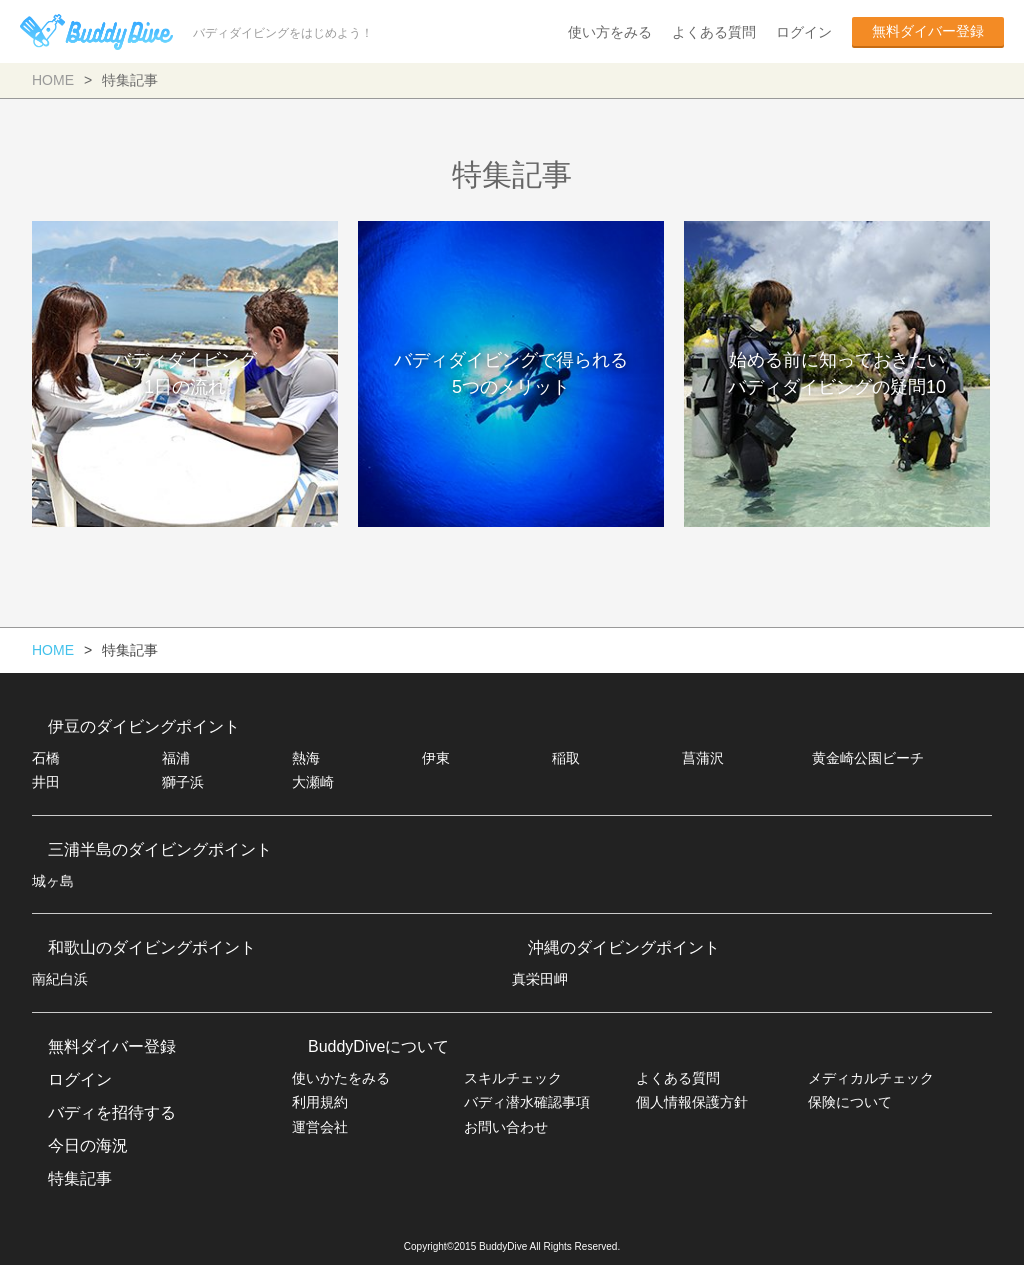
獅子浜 (183, 782)
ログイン (804, 32)
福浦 (176, 758)
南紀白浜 (60, 979)
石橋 (46, 758)
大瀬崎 (313, 782)
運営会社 (320, 1127)
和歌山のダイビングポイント (152, 947)
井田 (46, 782)
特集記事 (80, 1178)
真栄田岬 (540, 979)
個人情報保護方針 (692, 1102)
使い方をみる (610, 32)
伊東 (436, 758)
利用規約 (320, 1102)
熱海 (306, 758)
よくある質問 (714, 32)
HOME (53, 80)
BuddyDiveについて (378, 1046)
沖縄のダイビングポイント (624, 947)
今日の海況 (88, 1145)
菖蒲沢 (703, 758)
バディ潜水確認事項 (527, 1102)
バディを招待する (112, 1112)
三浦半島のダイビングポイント (160, 849)
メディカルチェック (871, 1078)
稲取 (566, 758)
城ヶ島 (53, 881)
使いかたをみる (341, 1078)
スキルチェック (513, 1078)
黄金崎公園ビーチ (868, 758)
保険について (850, 1102)
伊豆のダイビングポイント (144, 726)
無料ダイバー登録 (928, 31)
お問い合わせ (506, 1127)
